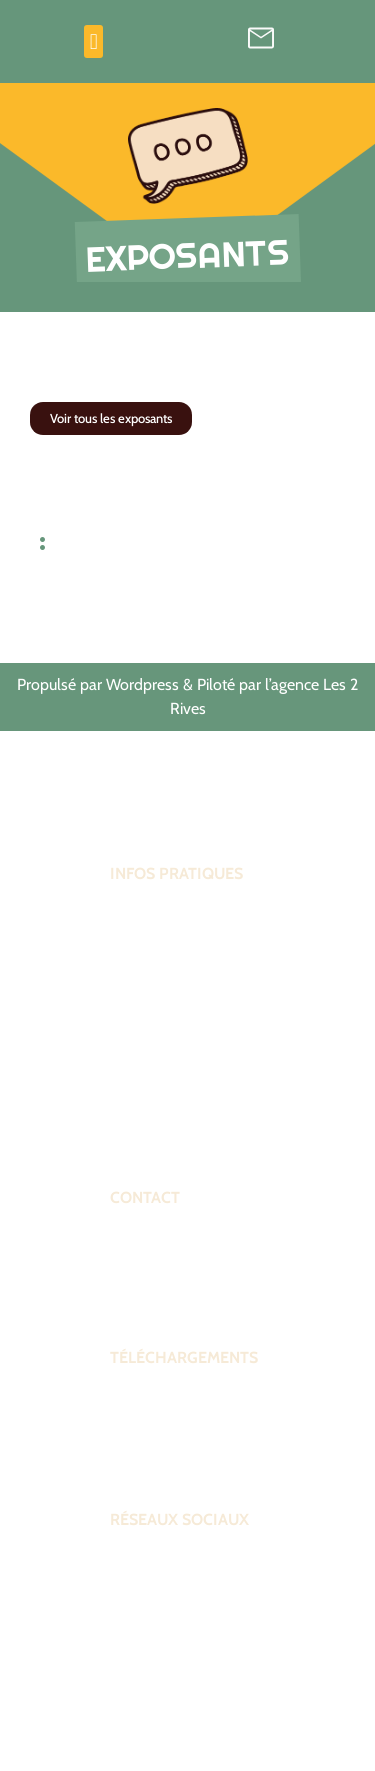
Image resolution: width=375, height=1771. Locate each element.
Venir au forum (156, 1103)
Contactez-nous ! (163, 1300)
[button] (93, 41)
